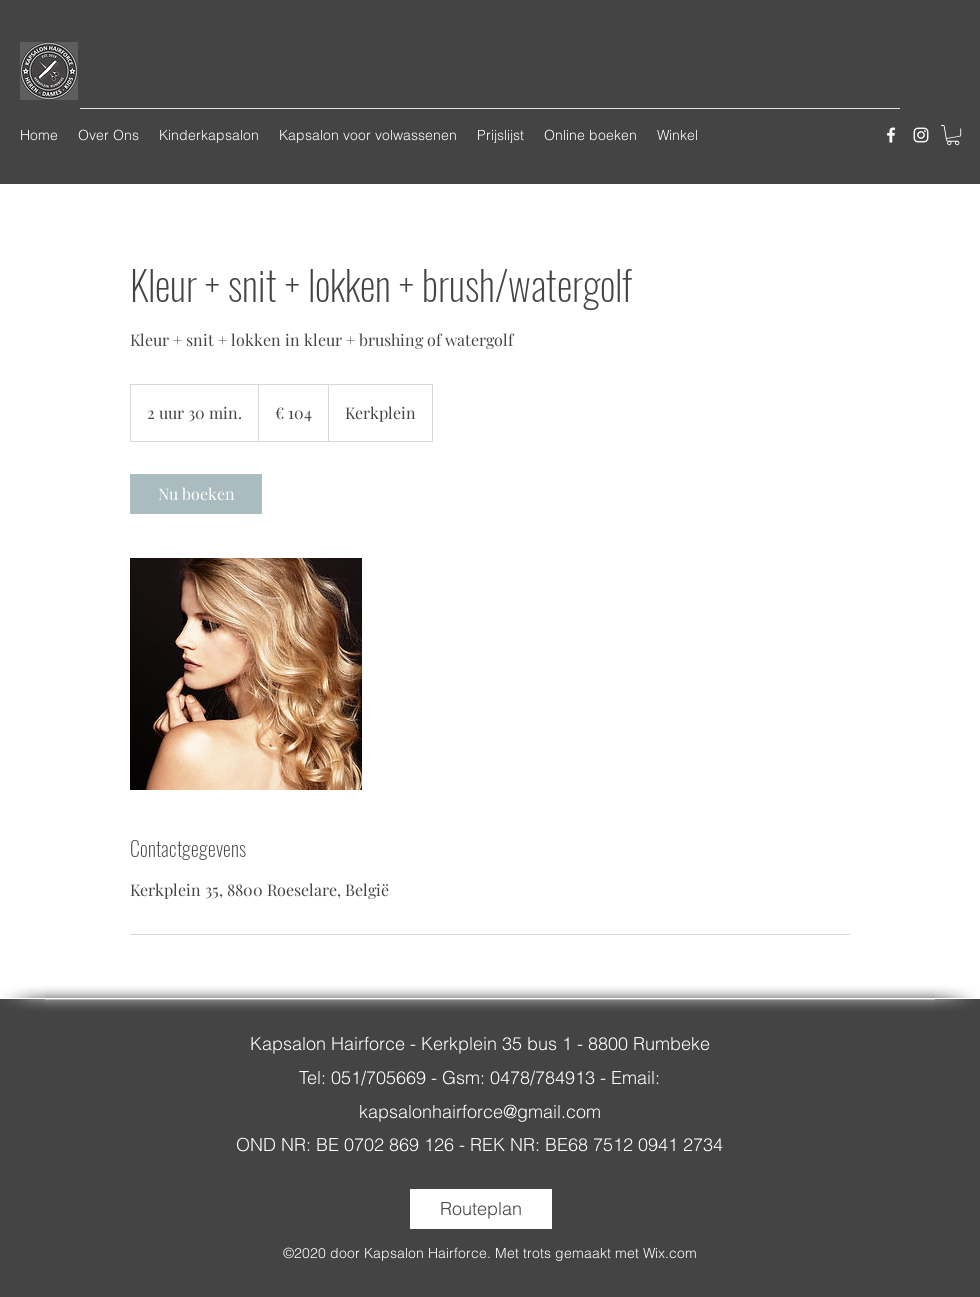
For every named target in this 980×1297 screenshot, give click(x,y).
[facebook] (891, 135)
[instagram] (921, 135)
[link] (196, 494)
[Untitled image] (246, 674)
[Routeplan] (481, 1209)
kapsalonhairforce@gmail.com (480, 1111)
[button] (953, 135)
